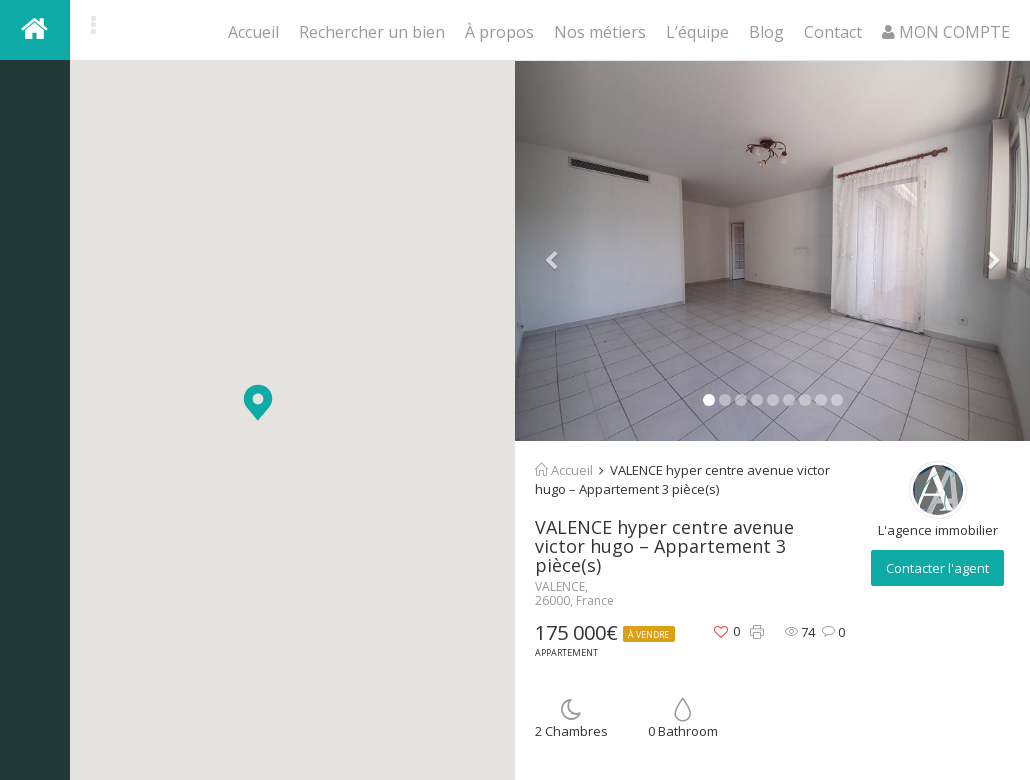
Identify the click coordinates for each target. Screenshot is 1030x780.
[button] (258, 402)
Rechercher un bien (372, 32)
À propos (499, 32)
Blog (766, 32)
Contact (833, 32)
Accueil (253, 32)
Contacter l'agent (937, 568)
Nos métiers (600, 32)
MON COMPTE (946, 32)
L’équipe (697, 32)
